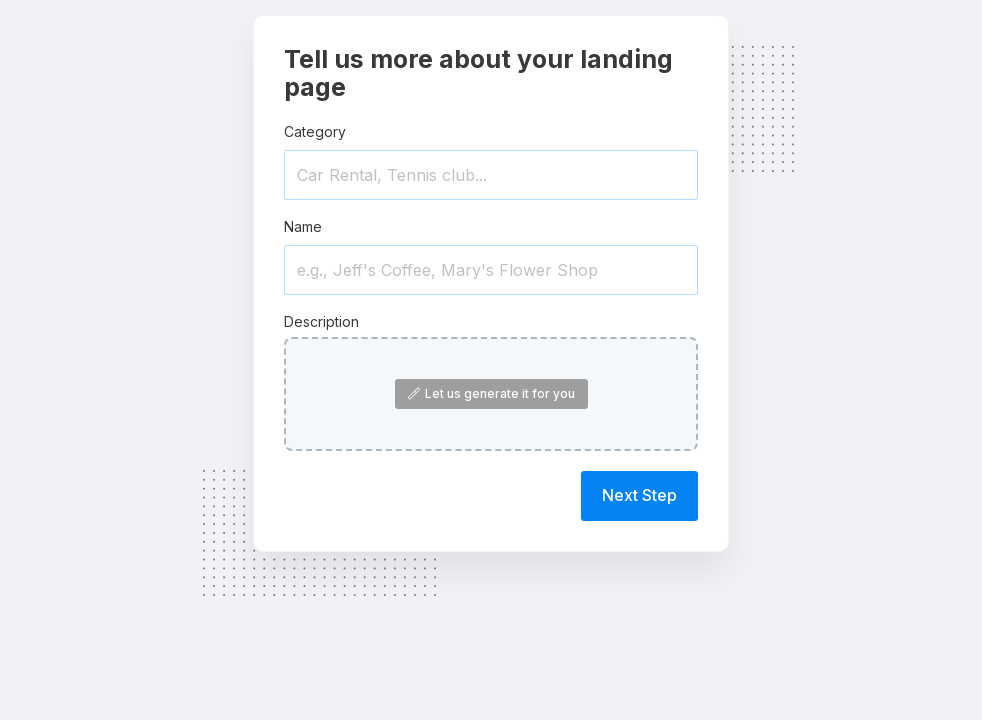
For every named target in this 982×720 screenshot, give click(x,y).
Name (303, 226)
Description (321, 321)
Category (315, 131)
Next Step (639, 495)
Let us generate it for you (491, 393)
